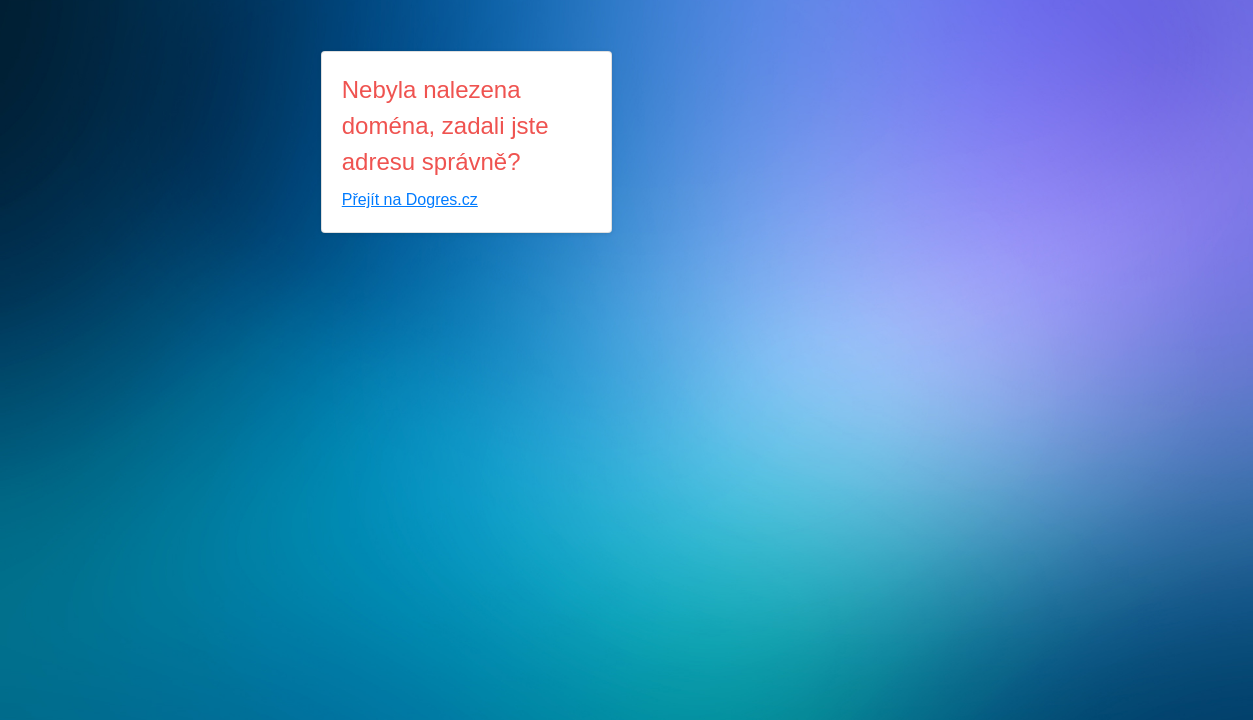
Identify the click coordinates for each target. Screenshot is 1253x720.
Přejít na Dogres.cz (410, 199)
